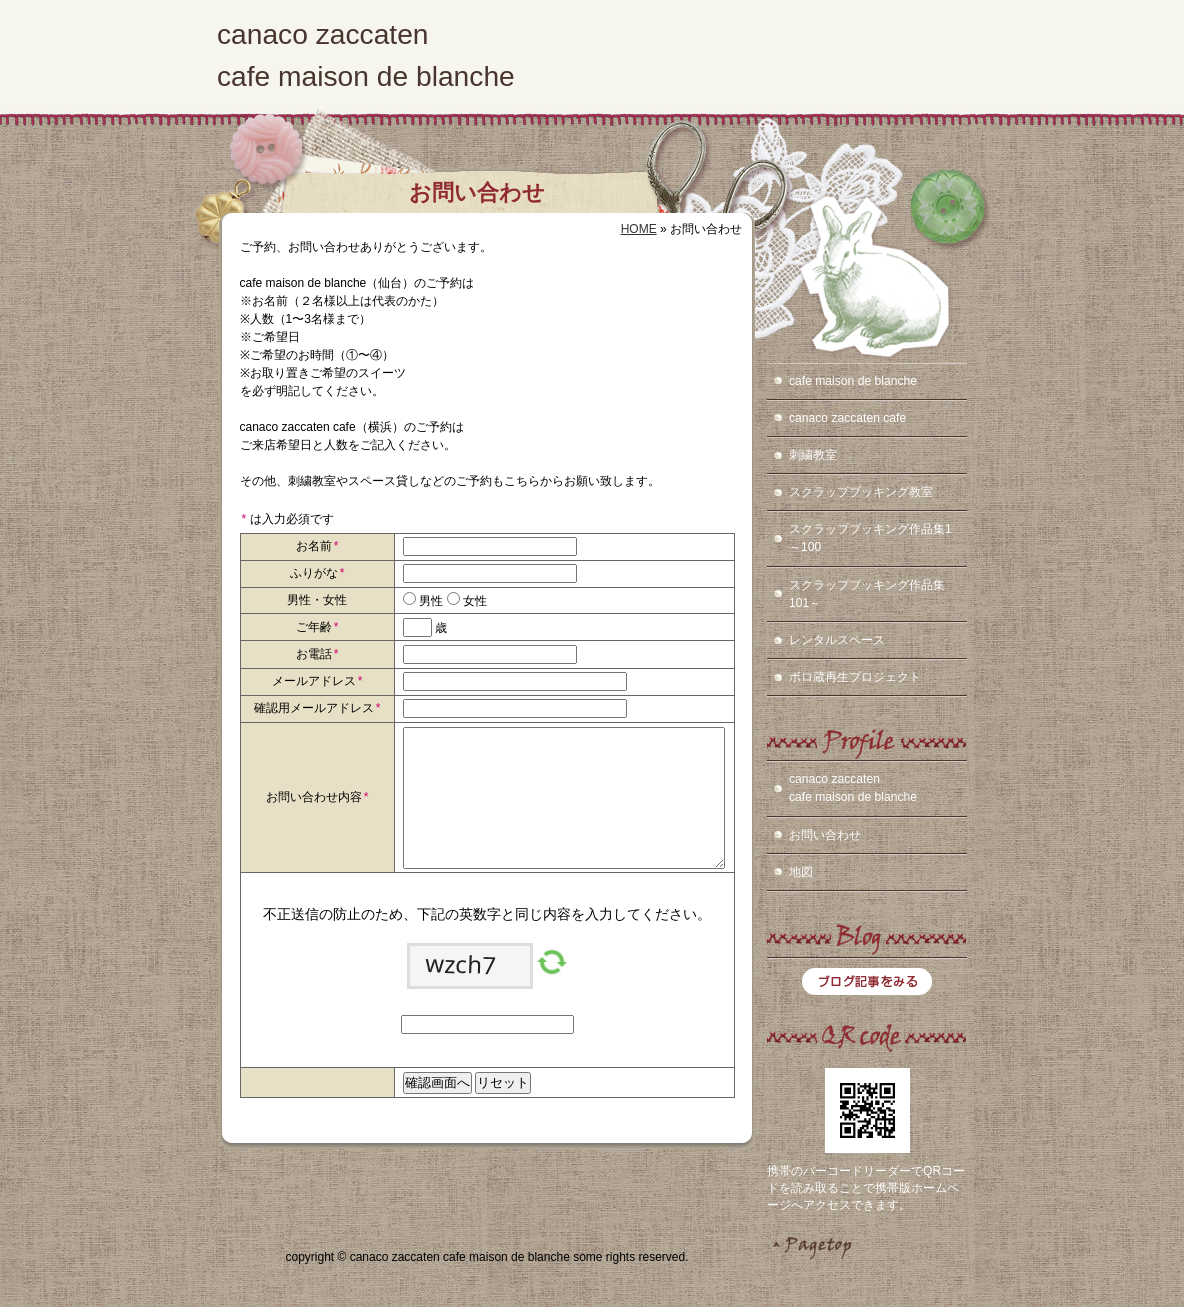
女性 (473, 601)
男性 (429, 601)
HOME (639, 229)
